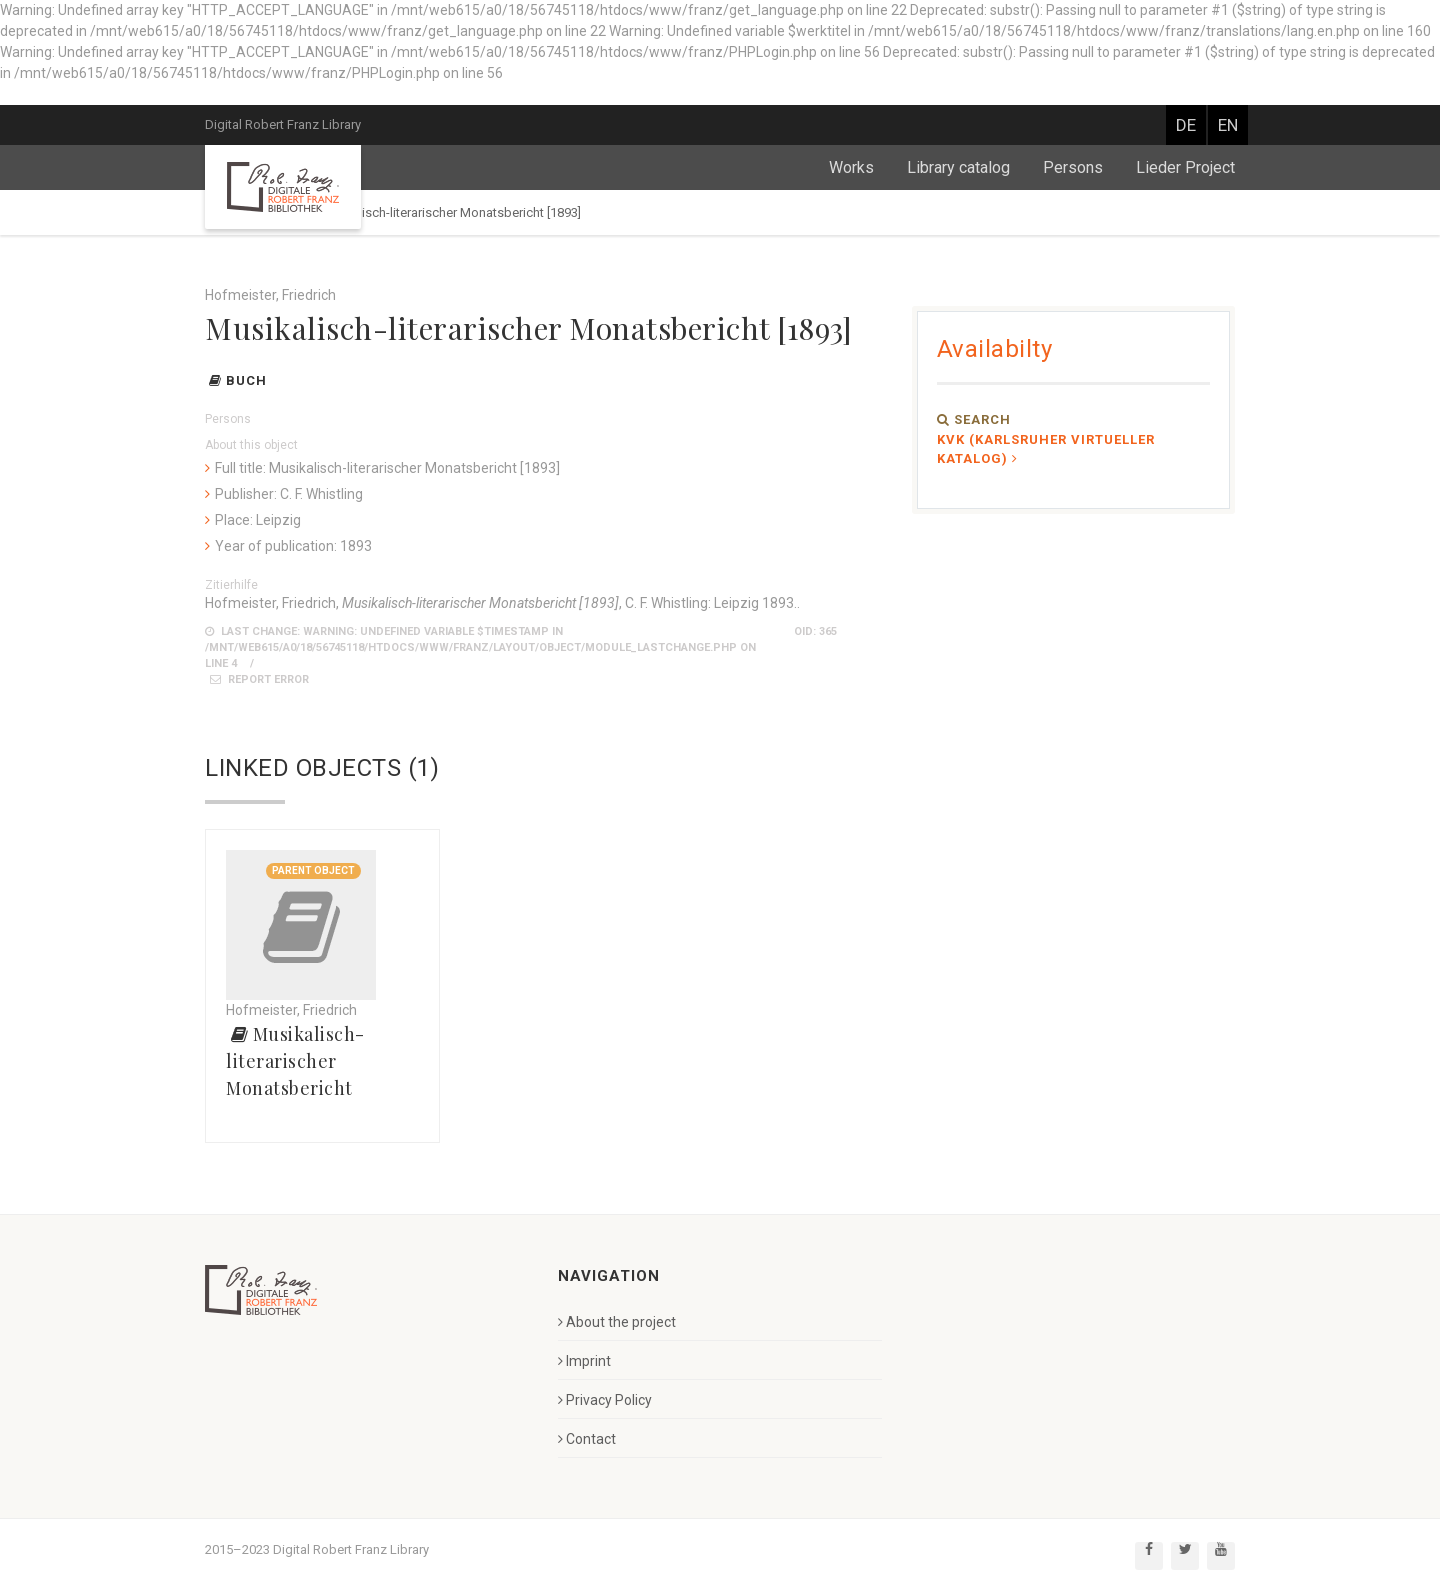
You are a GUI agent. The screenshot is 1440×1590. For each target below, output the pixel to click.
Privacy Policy (605, 1400)
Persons (1073, 167)
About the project (617, 1322)
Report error (259, 679)
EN (1228, 125)
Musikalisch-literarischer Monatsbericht (295, 1061)
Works (851, 167)
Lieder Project (1185, 167)
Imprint (584, 1361)
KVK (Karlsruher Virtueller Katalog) (1046, 449)
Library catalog (958, 167)
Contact (587, 1439)
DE (1186, 125)
